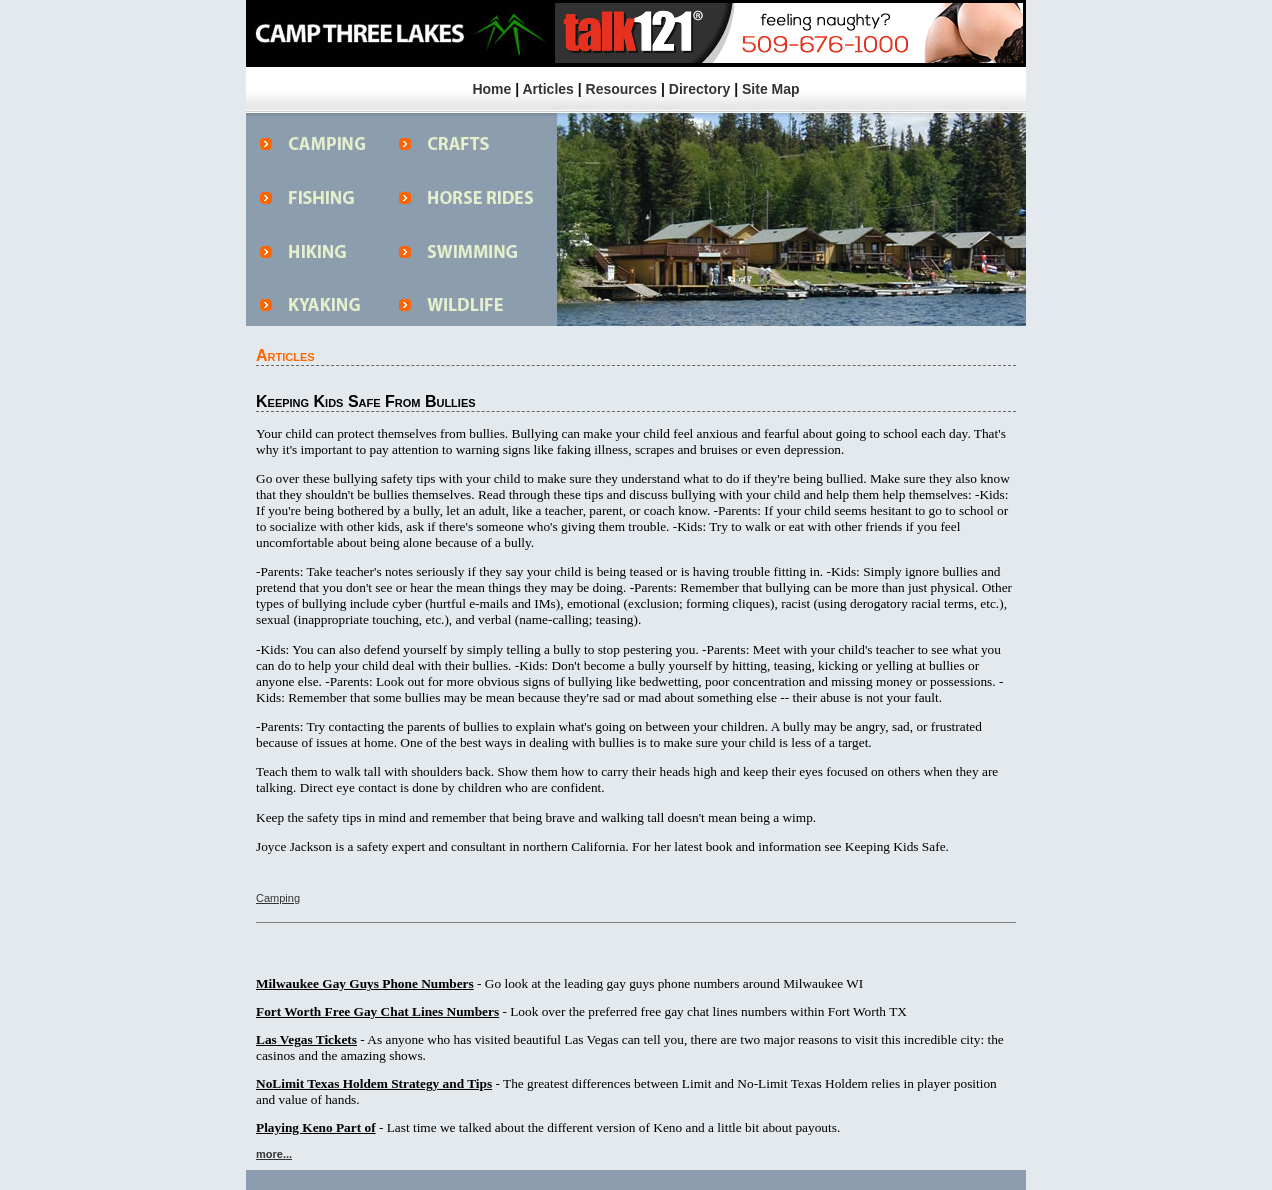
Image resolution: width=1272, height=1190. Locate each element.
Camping (278, 898)
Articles (547, 89)
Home (491, 89)
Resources (622, 89)
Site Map (771, 89)
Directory (699, 89)
